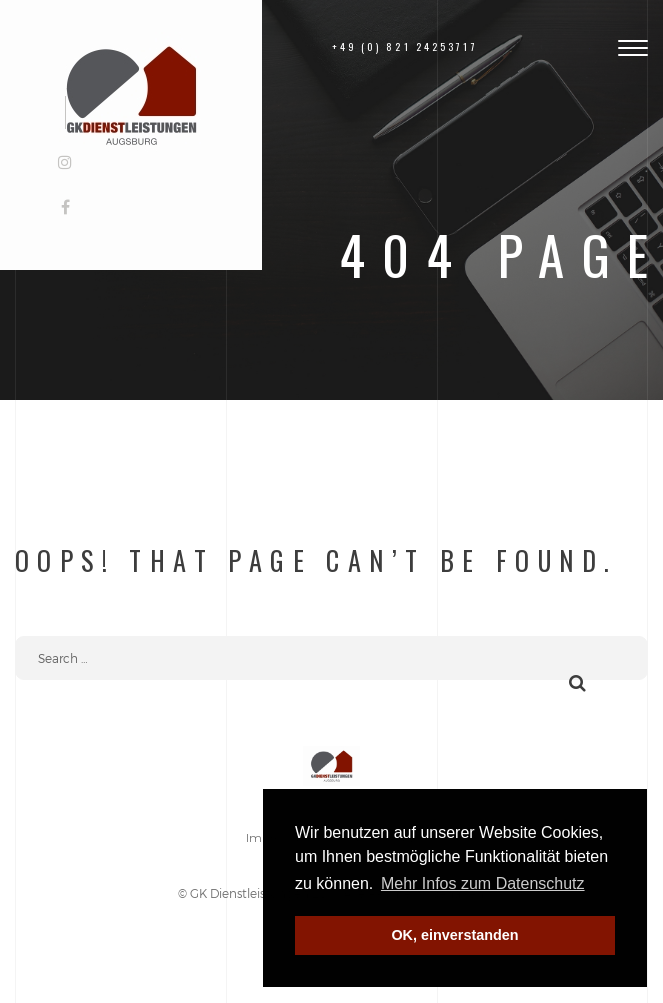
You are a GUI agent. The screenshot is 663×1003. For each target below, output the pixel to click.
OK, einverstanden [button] (454, 935)
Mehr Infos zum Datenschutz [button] (483, 883)
